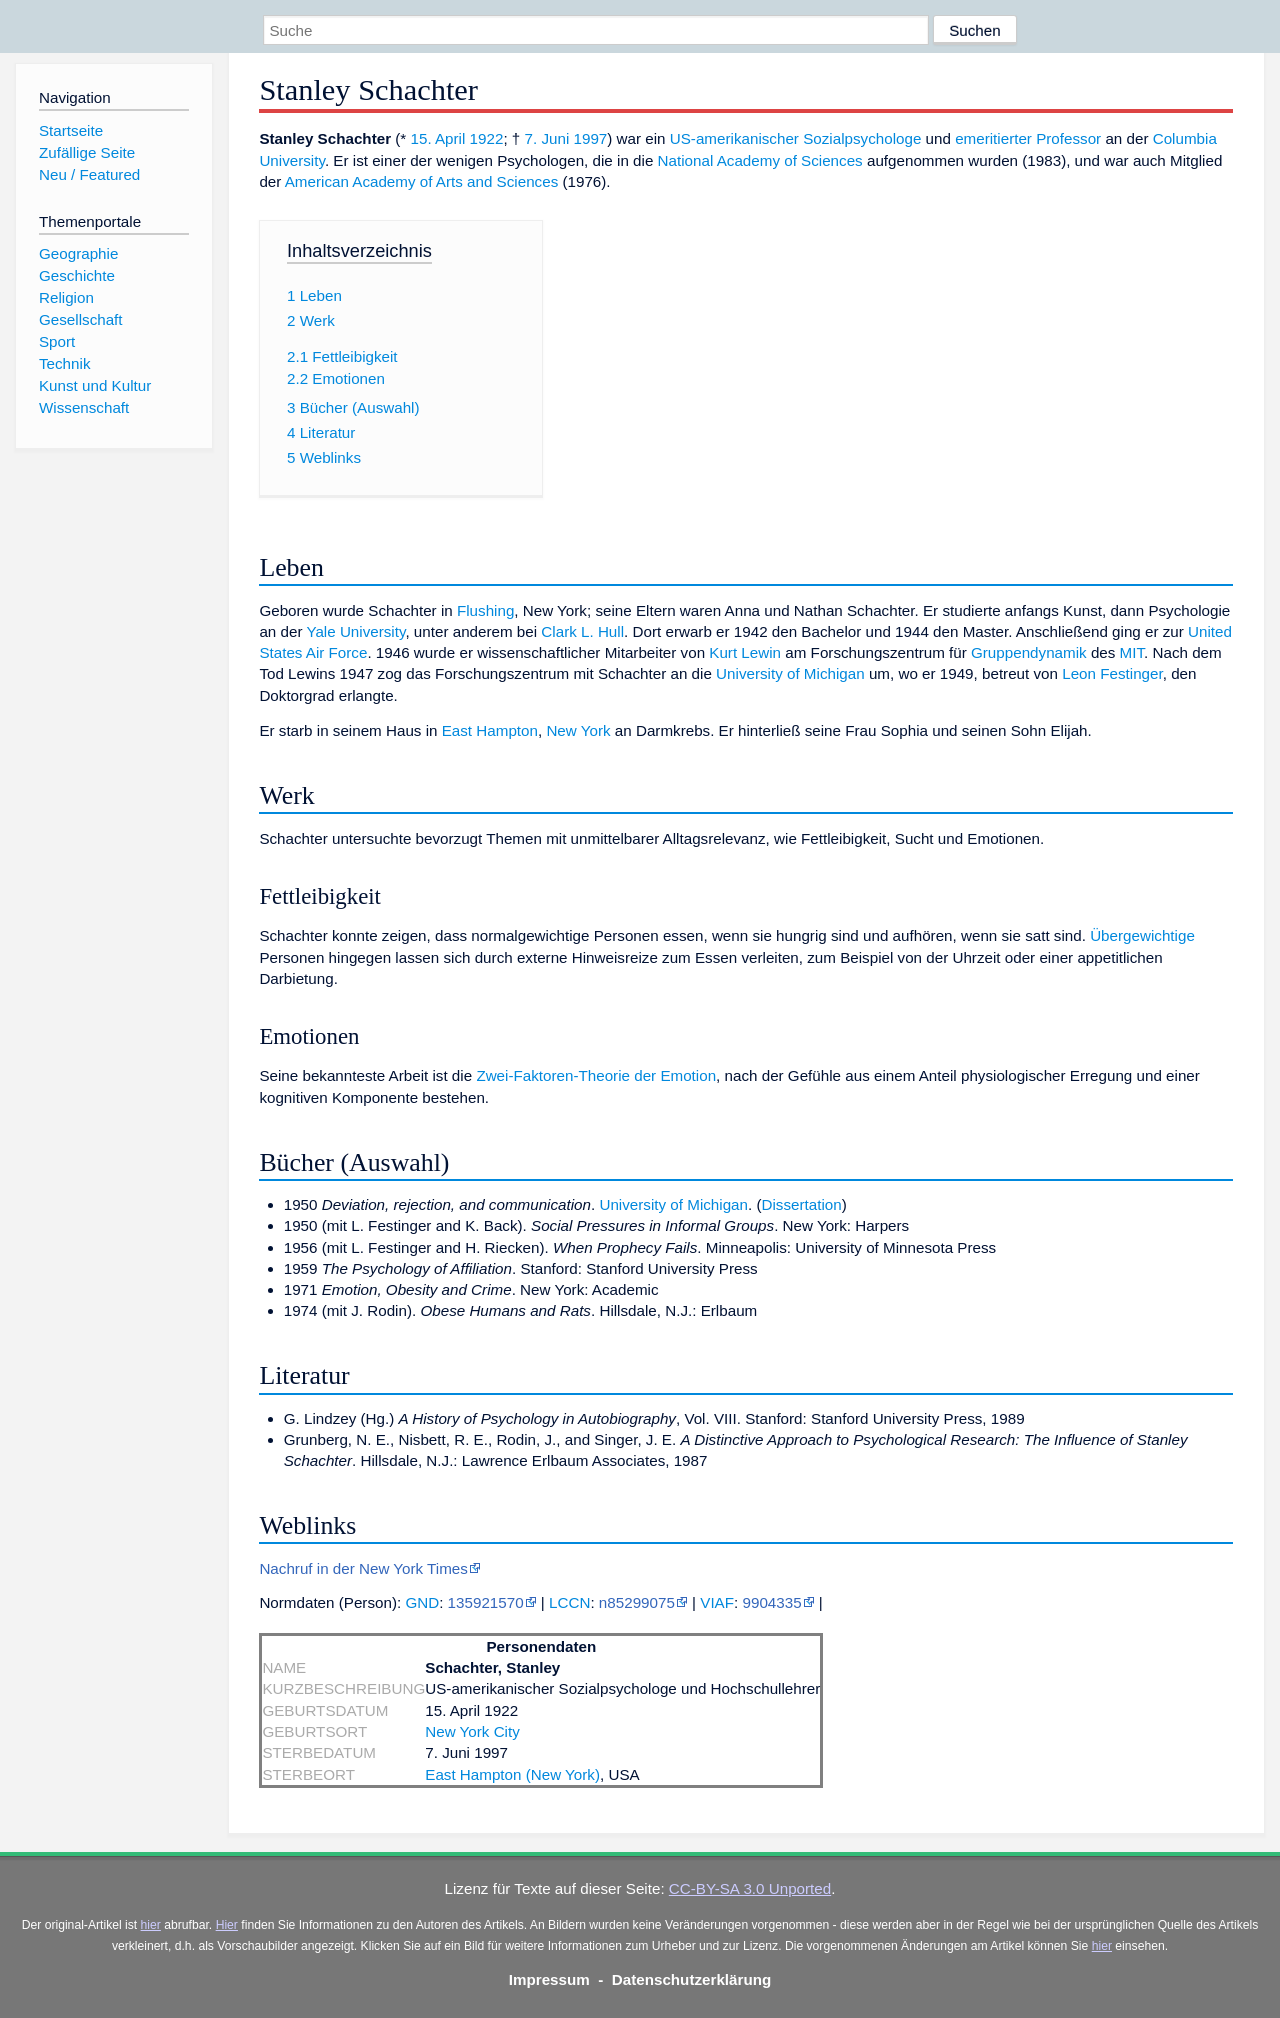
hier (151, 1925)
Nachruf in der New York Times (363, 1568)
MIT (1132, 652)
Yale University (355, 631)
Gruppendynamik (1029, 652)
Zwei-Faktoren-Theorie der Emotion (596, 1075)
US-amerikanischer (734, 138)
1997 (591, 138)
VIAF (717, 1602)
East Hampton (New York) (512, 1774)
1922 (487, 138)
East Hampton (490, 730)
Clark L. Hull (582, 631)
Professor (1068, 138)
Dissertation (802, 1204)
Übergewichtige (1142, 935)
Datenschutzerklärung (692, 1979)
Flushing (485, 610)
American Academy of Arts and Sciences (422, 181)
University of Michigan (790, 673)
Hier (227, 1925)
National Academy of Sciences (760, 160)
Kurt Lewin (745, 652)
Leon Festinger (1112, 673)
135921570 (486, 1602)
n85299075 (637, 1602)
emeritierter (993, 138)
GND (422, 1602)
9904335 (771, 1602)
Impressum (549, 1979)
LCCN (569, 1602)
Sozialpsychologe (862, 138)
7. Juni (547, 138)
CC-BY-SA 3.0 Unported (750, 1888)
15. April (437, 138)
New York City (472, 1731)
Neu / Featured (89, 174)
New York (578, 730)
